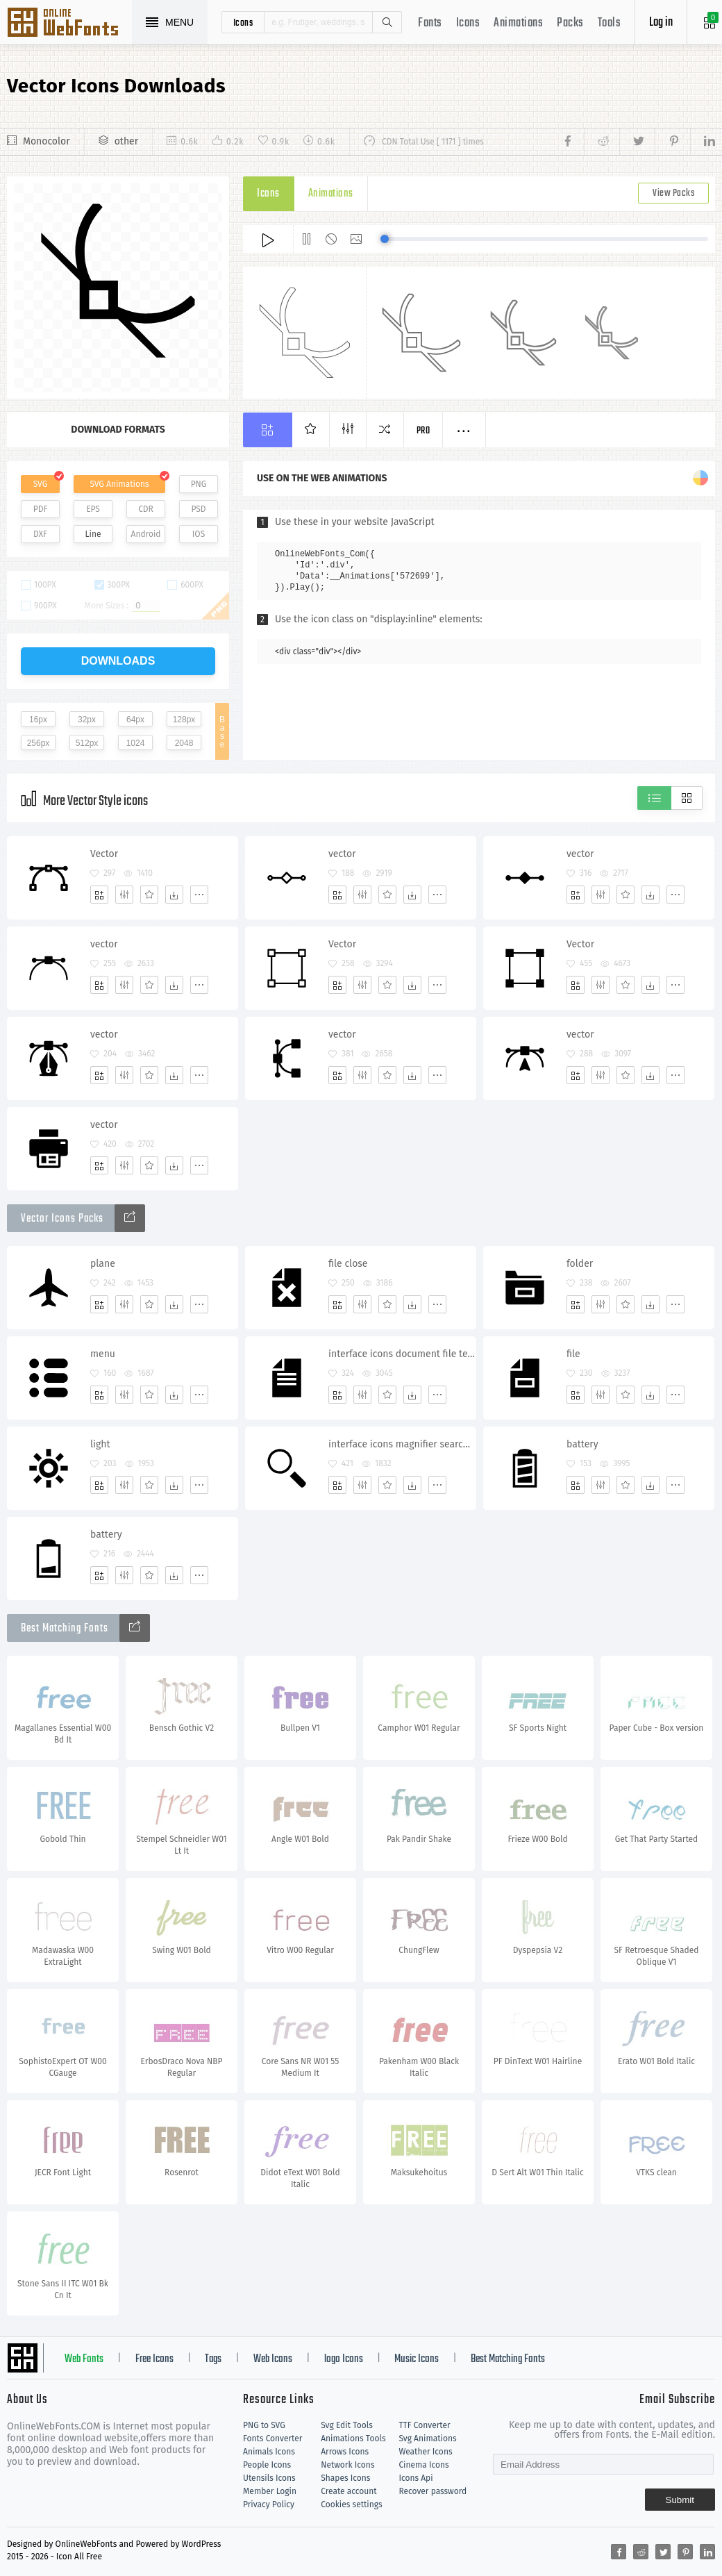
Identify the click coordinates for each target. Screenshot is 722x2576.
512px (87, 743)
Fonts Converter (272, 2438)
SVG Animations (119, 484)
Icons (468, 23)
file (573, 1354)
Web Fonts (84, 2359)
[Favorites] (149, 895)
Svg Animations (427, 2438)
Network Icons (347, 2465)
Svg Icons (69, 23)
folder (579, 1264)
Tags (213, 2359)
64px (135, 719)
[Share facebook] (572, 142)
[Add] (99, 895)
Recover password (432, 2491)
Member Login (269, 2491)
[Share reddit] (601, 142)
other (126, 141)
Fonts (430, 23)
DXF (40, 534)
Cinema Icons (423, 2465)
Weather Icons (425, 2452)
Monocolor (46, 141)
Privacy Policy (268, 2504)
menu (102, 1354)
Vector (104, 854)
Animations (518, 23)
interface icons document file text (402, 1354)
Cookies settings (351, 2504)
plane (102, 1264)
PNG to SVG (264, 2425)
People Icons (267, 2465)
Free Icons (154, 2359)
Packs (570, 23)
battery (582, 1444)
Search (387, 22)
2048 (184, 743)
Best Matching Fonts (508, 2359)
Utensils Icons (269, 2478)
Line (93, 534)
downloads (118, 661)
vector (342, 854)
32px (87, 719)
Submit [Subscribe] (680, 2500)
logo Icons (343, 2359)
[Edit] (124, 895)
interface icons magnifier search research (402, 1444)
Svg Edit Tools (347, 2425)
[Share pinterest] (672, 142)
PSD (198, 509)
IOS (198, 534)
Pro (423, 431)
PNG (199, 484)
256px (38, 743)
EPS (93, 509)
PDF (40, 509)
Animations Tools (353, 2438)
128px (184, 719)
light (100, 1444)
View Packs (673, 193)
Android (146, 534)
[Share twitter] (637, 142)
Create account (349, 2491)
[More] (199, 895)
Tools (609, 23)
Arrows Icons (345, 2452)
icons (243, 22)
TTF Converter (424, 2425)
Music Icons (416, 2359)
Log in (661, 23)
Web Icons (272, 2359)
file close (348, 1264)
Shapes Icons (345, 2478)
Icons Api (415, 2478)
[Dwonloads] (174, 895)
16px (38, 719)
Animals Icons (269, 2452)
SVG (40, 484)
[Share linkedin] (702, 142)
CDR (145, 509)
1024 (135, 743)
